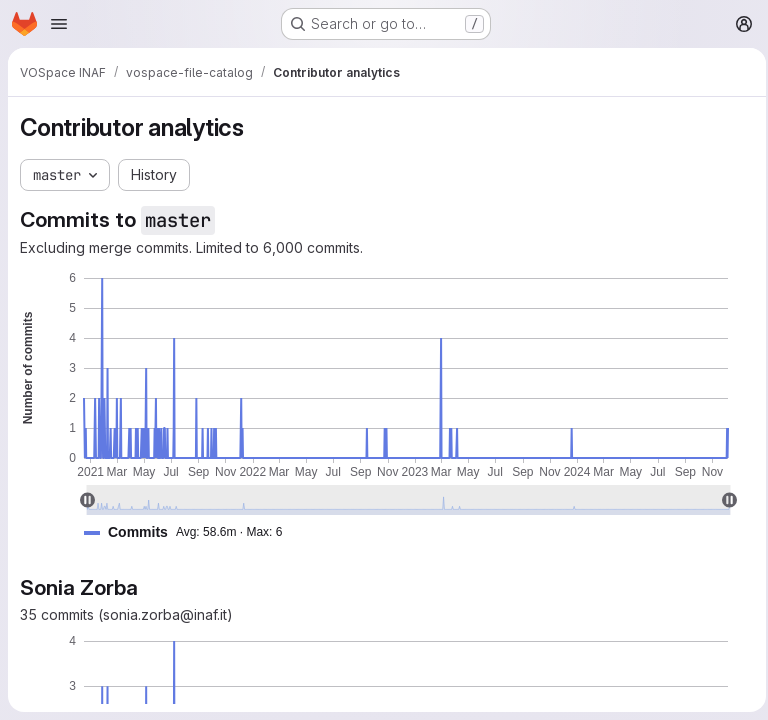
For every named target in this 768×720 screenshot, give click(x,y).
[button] (191, 532)
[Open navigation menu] (59, 24)
